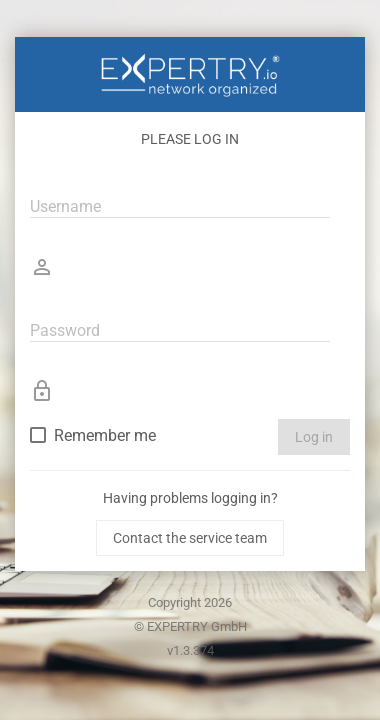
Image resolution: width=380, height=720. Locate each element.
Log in (314, 437)
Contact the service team (190, 538)
